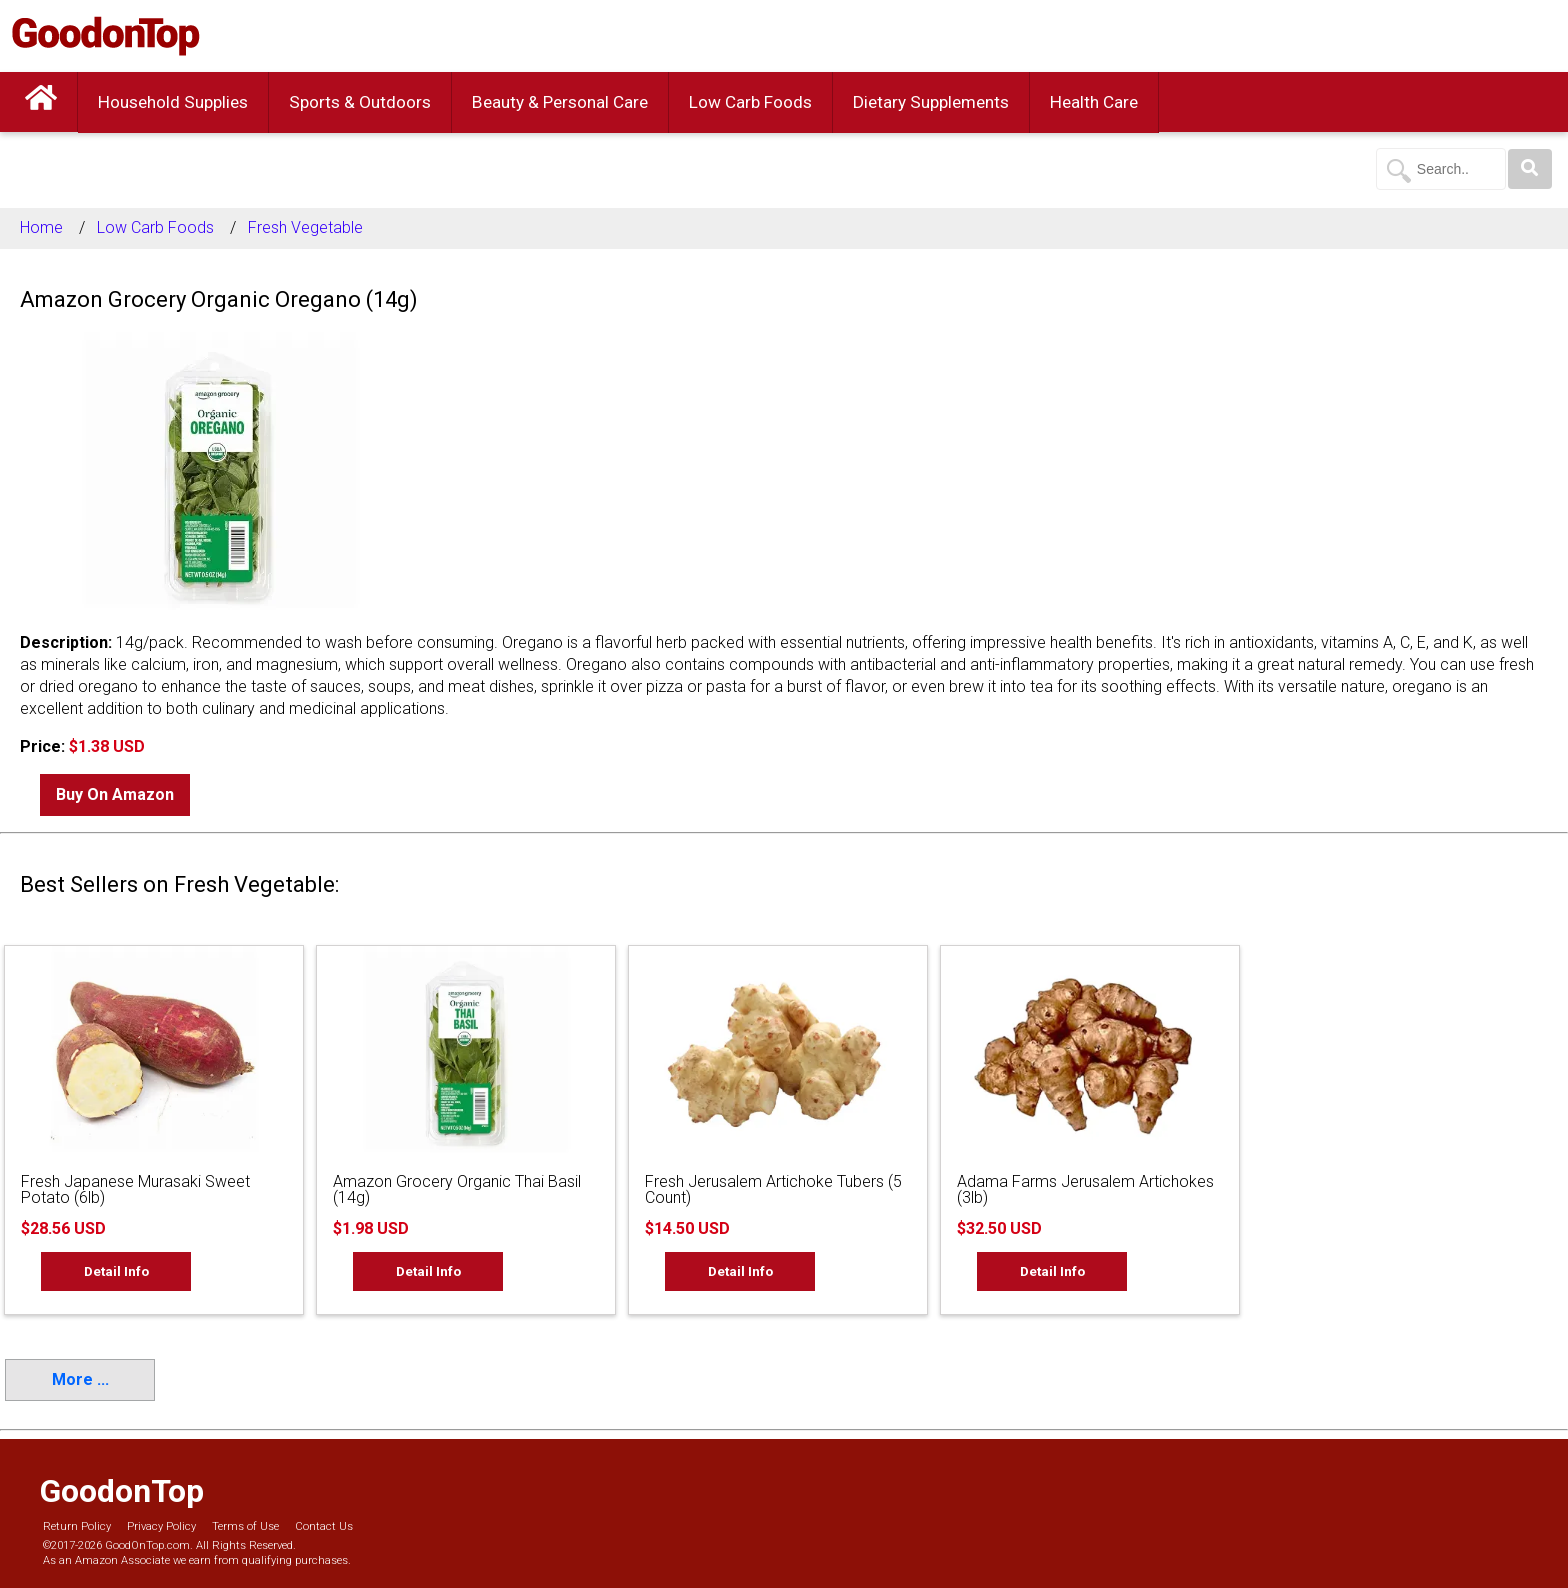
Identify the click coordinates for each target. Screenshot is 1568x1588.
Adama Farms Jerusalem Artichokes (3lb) (1085, 1189)
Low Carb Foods (750, 102)
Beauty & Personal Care (560, 102)
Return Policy (77, 1526)
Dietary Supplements (931, 102)
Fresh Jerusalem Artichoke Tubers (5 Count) (773, 1189)
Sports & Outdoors (360, 102)
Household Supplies (173, 102)
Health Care (1094, 102)
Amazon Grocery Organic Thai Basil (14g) (457, 1189)
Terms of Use (245, 1526)
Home (41, 227)
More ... (80, 1379)
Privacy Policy (161, 1526)
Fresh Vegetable (305, 227)
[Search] (1530, 169)
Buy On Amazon (115, 794)
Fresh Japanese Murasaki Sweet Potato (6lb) (135, 1189)
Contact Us (324, 1526)
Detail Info (116, 1271)
